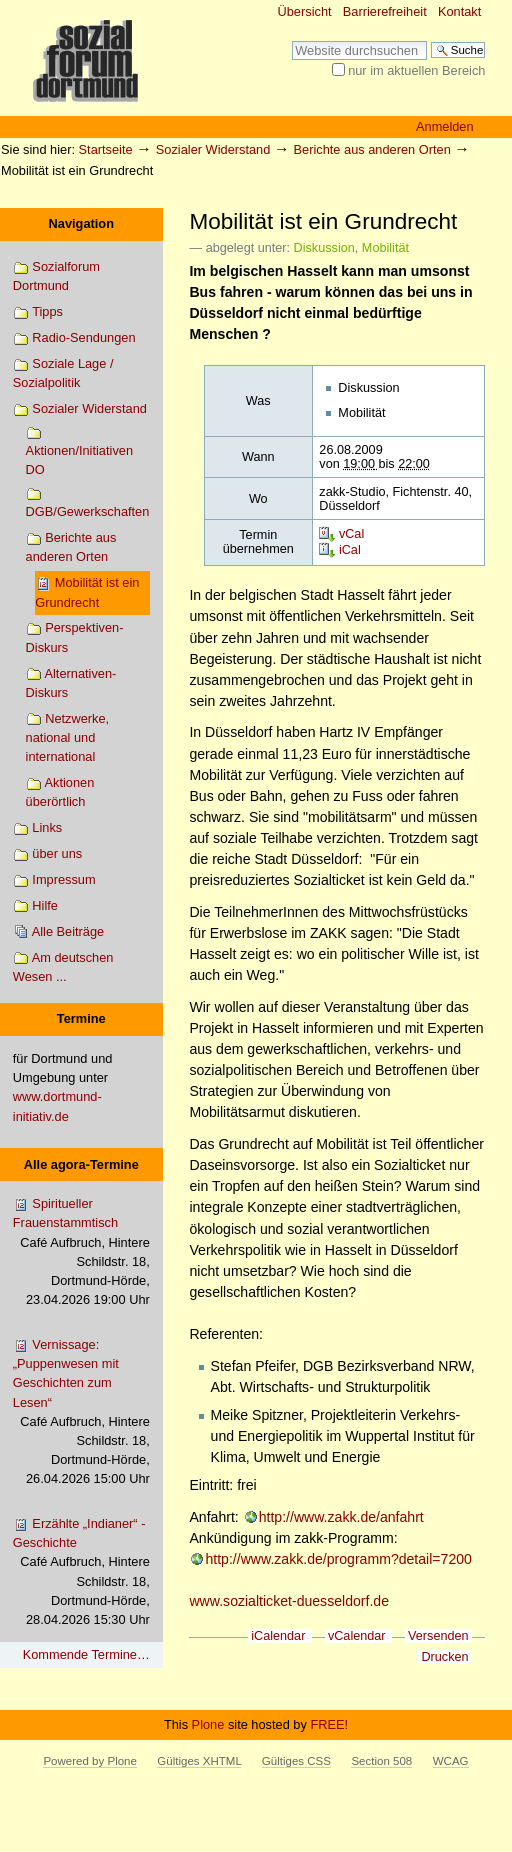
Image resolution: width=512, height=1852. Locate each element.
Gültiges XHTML (199, 1761)
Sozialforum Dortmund (56, 276)
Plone (208, 1724)
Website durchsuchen (291, 40)
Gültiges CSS (296, 1761)
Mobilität (385, 248)
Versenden (438, 1636)
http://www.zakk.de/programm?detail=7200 (338, 1559)
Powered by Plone (89, 1761)
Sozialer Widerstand (213, 149)
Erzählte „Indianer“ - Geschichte (81, 1572)
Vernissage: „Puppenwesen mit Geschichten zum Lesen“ (81, 1413)
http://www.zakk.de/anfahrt (341, 1517)
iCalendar (278, 1636)
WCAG (451, 1761)
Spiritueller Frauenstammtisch (81, 1252)
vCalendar (357, 1636)
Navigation (81, 223)
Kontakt (459, 11)
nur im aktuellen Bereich (416, 70)
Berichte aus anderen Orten (372, 149)
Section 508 (381, 1761)
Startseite (106, 149)
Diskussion (324, 248)
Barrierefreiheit (385, 11)
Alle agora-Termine (81, 1164)
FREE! (329, 1724)
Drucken (444, 1657)
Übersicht (305, 11)
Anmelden (445, 126)
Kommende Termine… (86, 1654)
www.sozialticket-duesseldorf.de (289, 1601)
